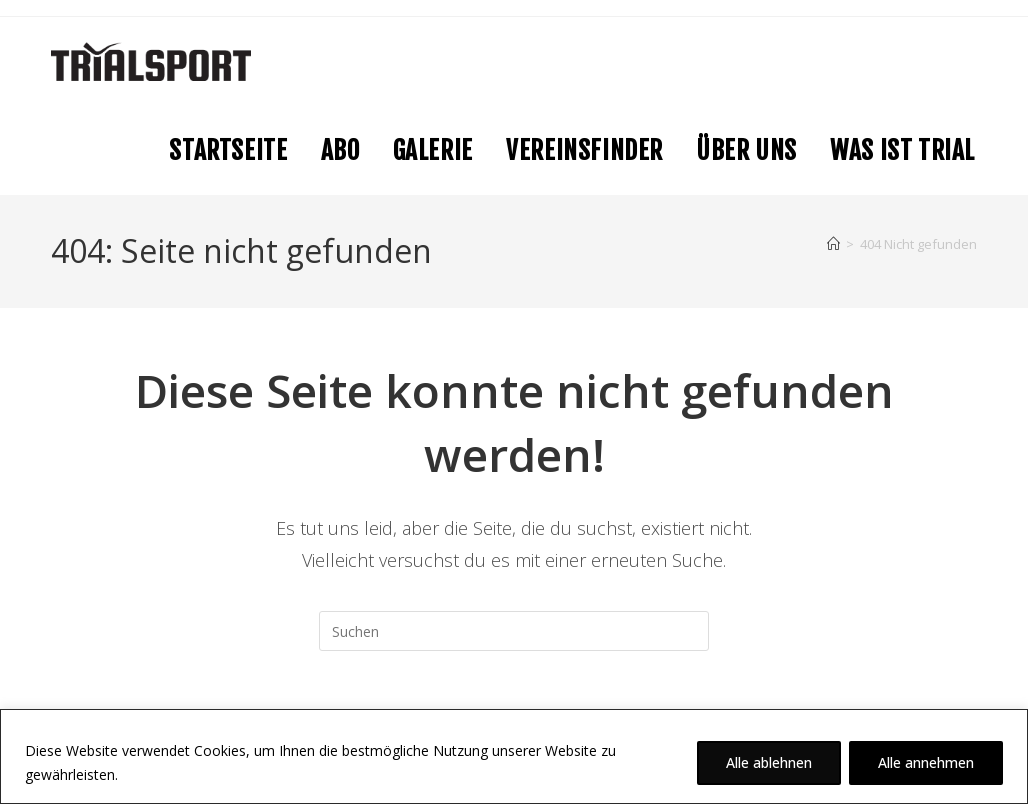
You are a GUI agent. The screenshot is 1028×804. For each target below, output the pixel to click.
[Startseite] (833, 244)
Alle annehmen (926, 762)
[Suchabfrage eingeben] (514, 631)
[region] (514, 756)
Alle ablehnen (769, 762)
